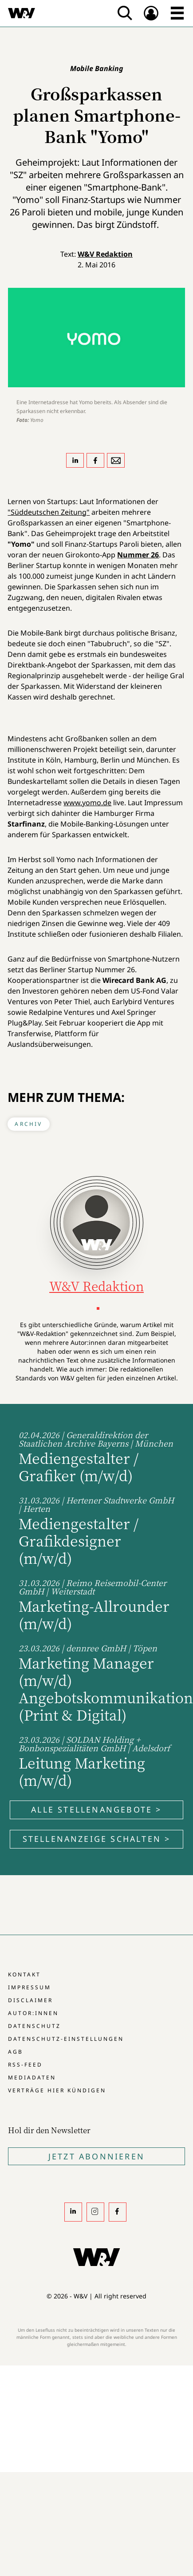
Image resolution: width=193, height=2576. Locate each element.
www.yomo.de (87, 802)
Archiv (28, 1124)
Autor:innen (33, 2013)
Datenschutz (34, 2026)
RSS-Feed (25, 2064)
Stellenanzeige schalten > (97, 1838)
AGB (15, 2051)
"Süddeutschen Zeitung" (49, 512)
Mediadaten (32, 2077)
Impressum (29, 1987)
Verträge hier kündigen (57, 2090)
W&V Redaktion (105, 254)
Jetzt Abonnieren (96, 2156)
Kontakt (24, 1974)
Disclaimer (30, 2000)
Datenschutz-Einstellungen (66, 2039)
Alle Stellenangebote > (96, 1809)
